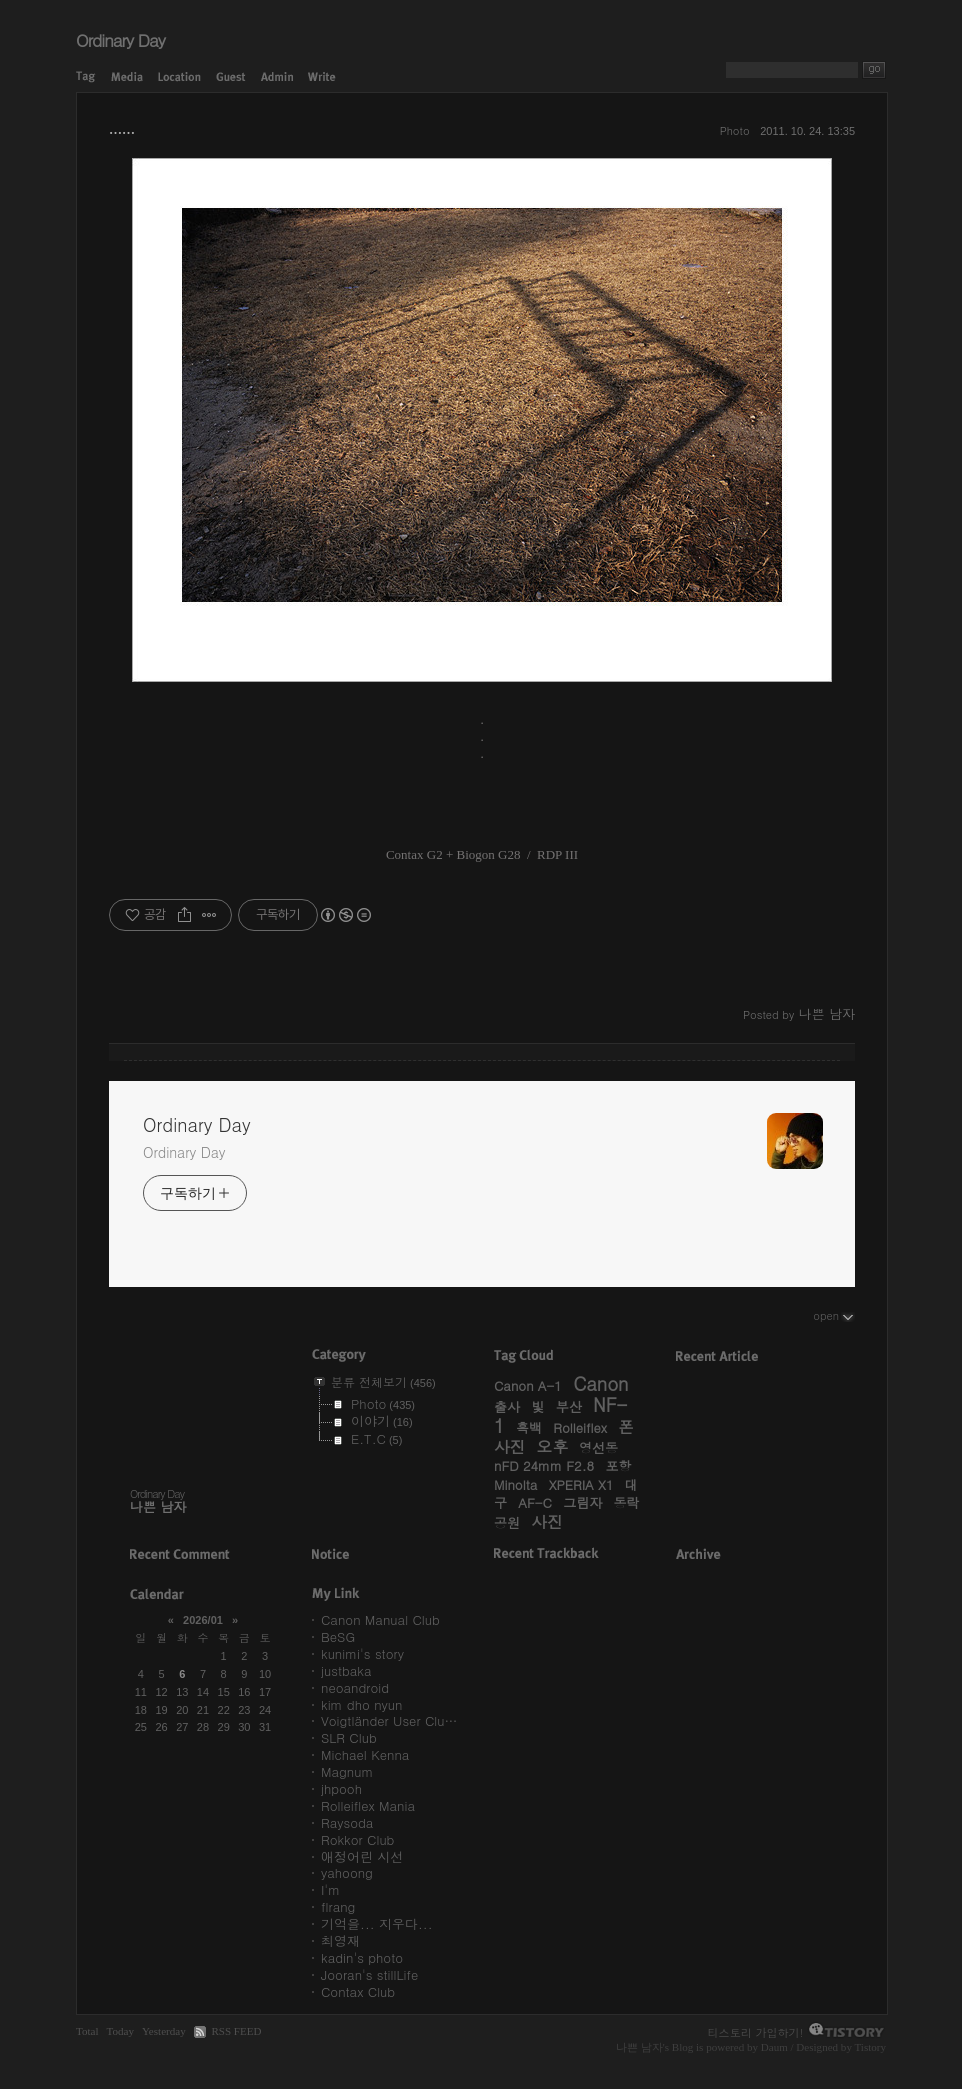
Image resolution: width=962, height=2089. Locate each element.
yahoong (347, 1872)
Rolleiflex (580, 1427)
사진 (546, 1521)
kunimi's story (362, 1653)
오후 (552, 1446)
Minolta (515, 1484)
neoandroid (355, 1687)
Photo (735, 130)
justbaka (346, 1670)
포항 (618, 1465)
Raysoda (347, 1822)
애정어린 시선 (362, 1856)
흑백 (529, 1427)
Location (179, 77)
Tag (86, 77)
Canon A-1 (528, 1385)
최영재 (340, 1940)
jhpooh (341, 1788)
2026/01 (203, 1620)
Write (322, 77)
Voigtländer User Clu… (389, 1720)
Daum (774, 2047)
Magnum (347, 1771)
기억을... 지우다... (377, 1923)
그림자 (582, 1502)
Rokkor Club (357, 1839)
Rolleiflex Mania (368, 1805)
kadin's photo (362, 1957)
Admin (277, 77)
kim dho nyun (361, 1704)
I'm (330, 1889)
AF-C (535, 1502)
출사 (507, 1406)
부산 (569, 1406)
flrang (338, 1906)
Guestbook (231, 77)
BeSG (338, 1636)
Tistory (870, 2047)
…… (122, 129)
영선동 (598, 1447)
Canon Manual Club (380, 1619)
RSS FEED (236, 2031)
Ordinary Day (120, 40)
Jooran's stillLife (369, 1974)
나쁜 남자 (639, 2047)
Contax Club (358, 1991)
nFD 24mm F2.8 (544, 1465)
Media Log (127, 78)
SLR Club (349, 1737)
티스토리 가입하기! (756, 2032)
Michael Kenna (365, 1754)
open (834, 1315)
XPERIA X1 (581, 1484)
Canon (600, 1383)
